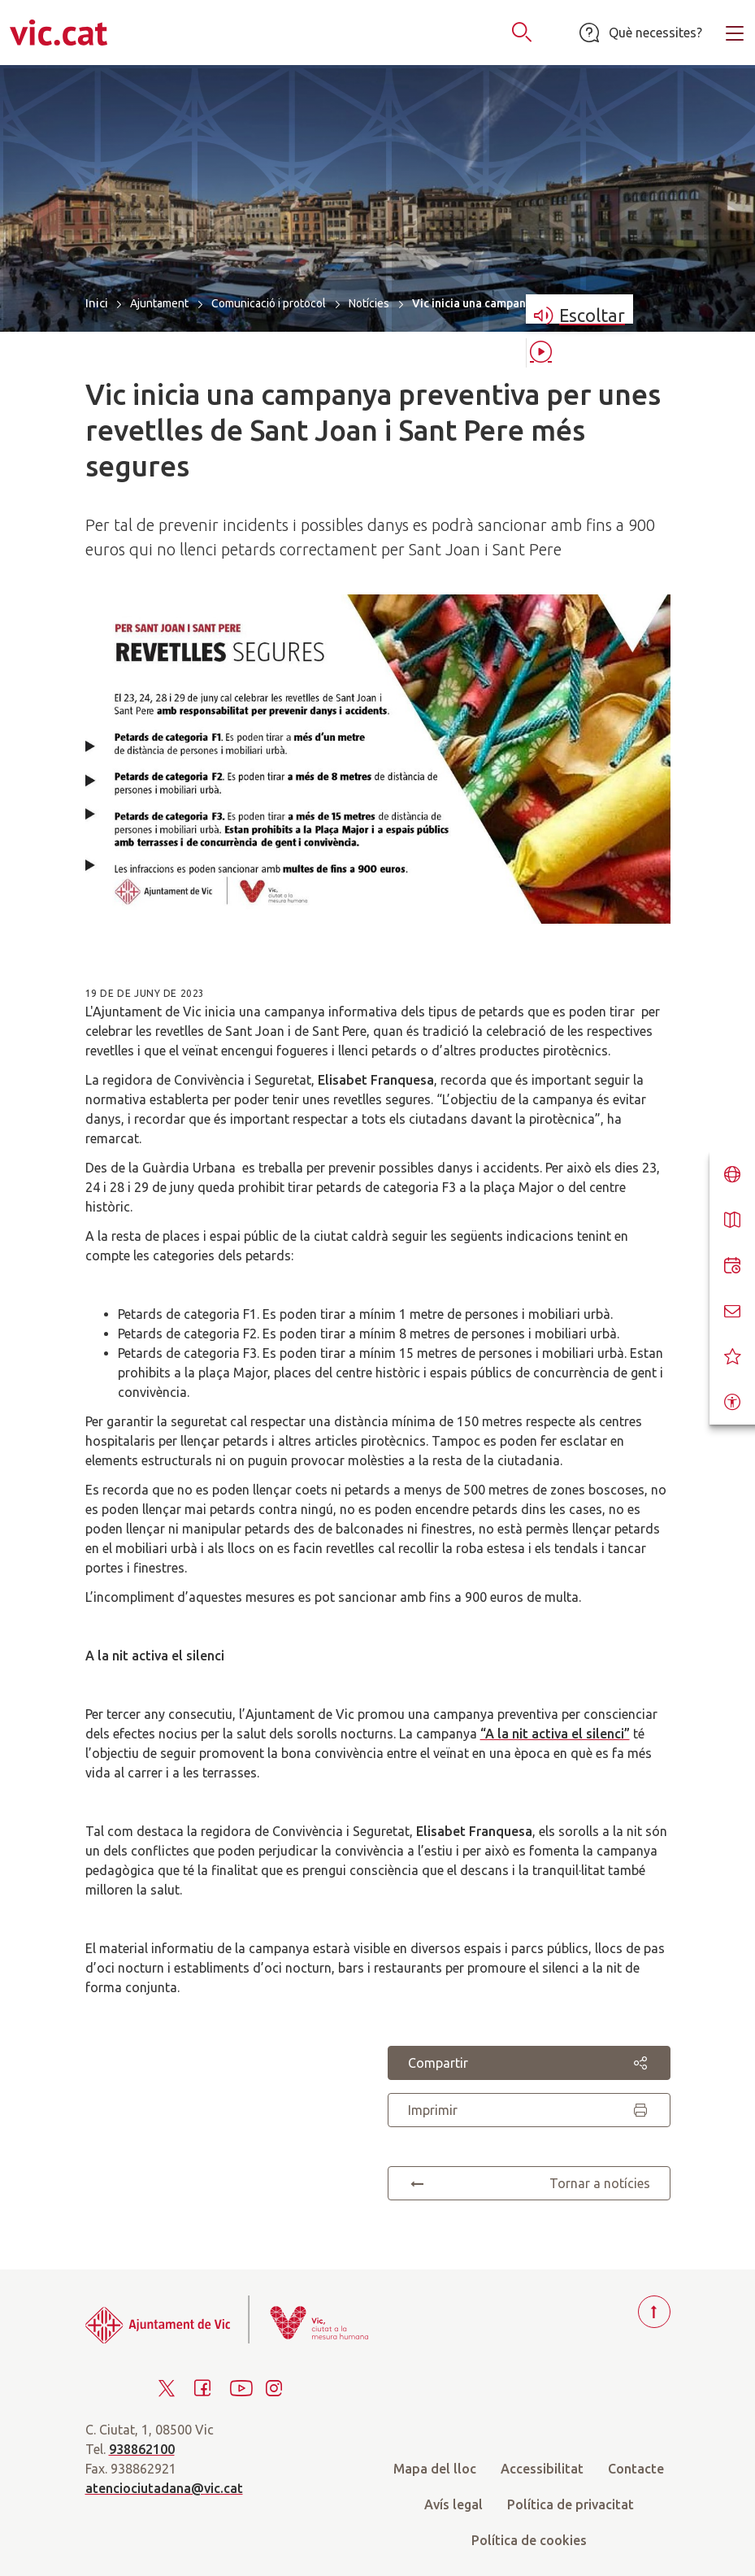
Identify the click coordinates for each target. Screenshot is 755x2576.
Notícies (369, 303)
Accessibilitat (542, 2468)
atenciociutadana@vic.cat (164, 2488)
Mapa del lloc (434, 2468)
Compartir (529, 2063)
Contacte (636, 2468)
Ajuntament (159, 303)
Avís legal (453, 2504)
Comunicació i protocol (268, 303)
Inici (96, 303)
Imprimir (529, 2110)
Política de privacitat (570, 2504)
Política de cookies (529, 2540)
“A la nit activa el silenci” (555, 1733)
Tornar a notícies (529, 2183)
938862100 (142, 2449)
